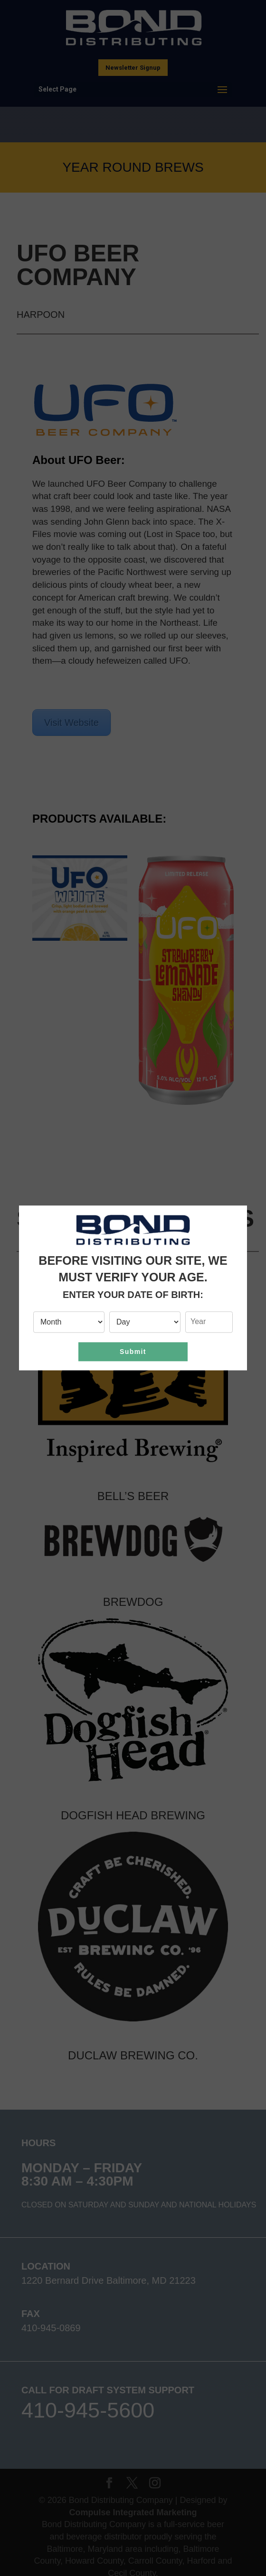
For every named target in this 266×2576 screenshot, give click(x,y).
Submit (133, 1351)
